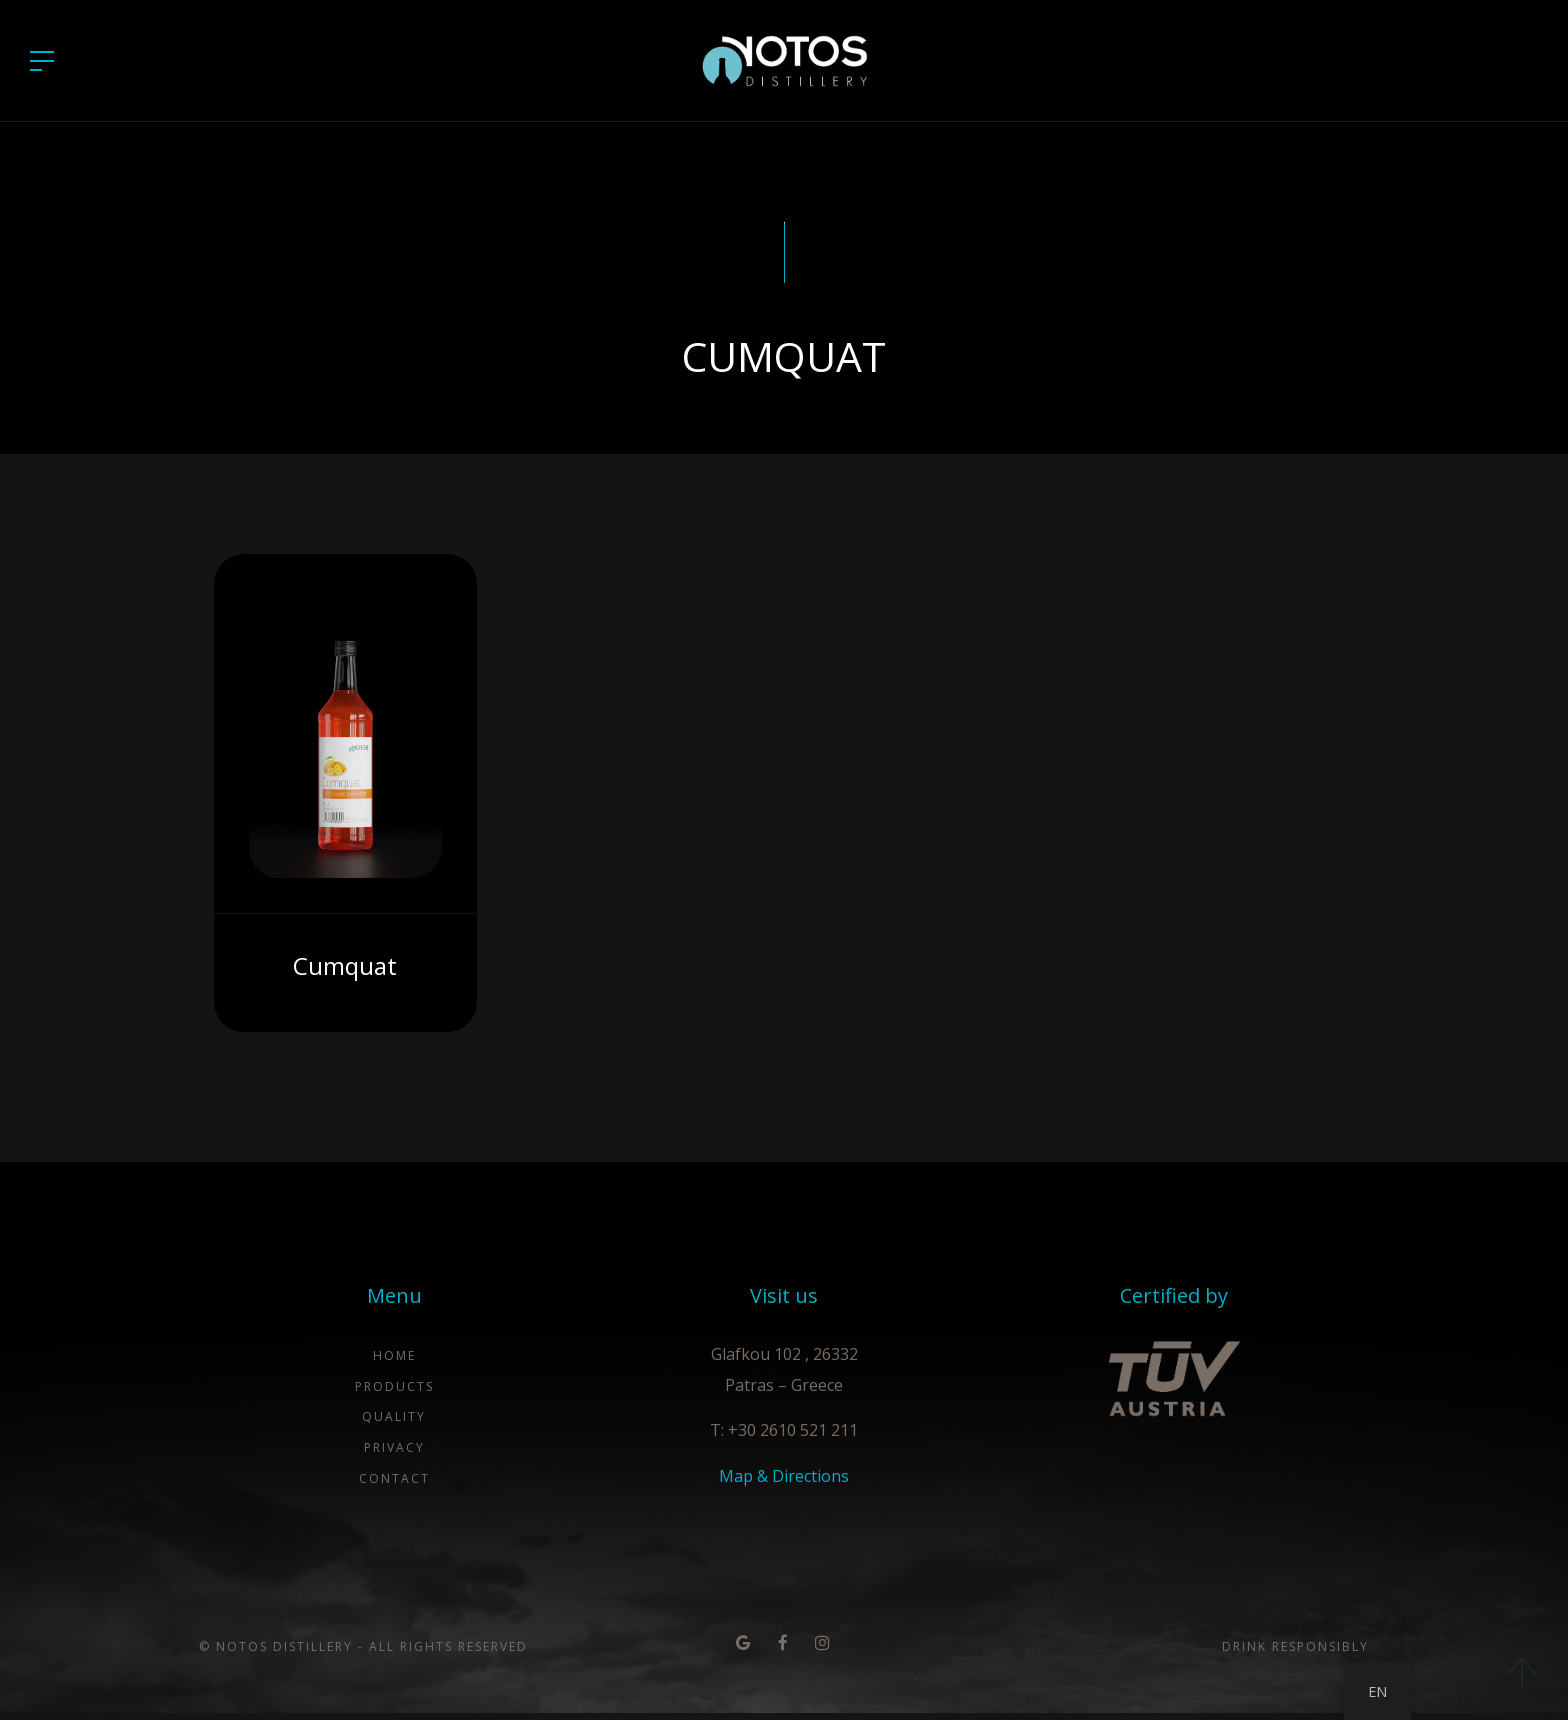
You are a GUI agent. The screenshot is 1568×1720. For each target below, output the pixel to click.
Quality (394, 1425)
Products (394, 1394)
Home (394, 1364)
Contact (394, 1486)
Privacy (394, 1456)
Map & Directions (784, 1485)
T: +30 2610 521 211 (784, 1439)
